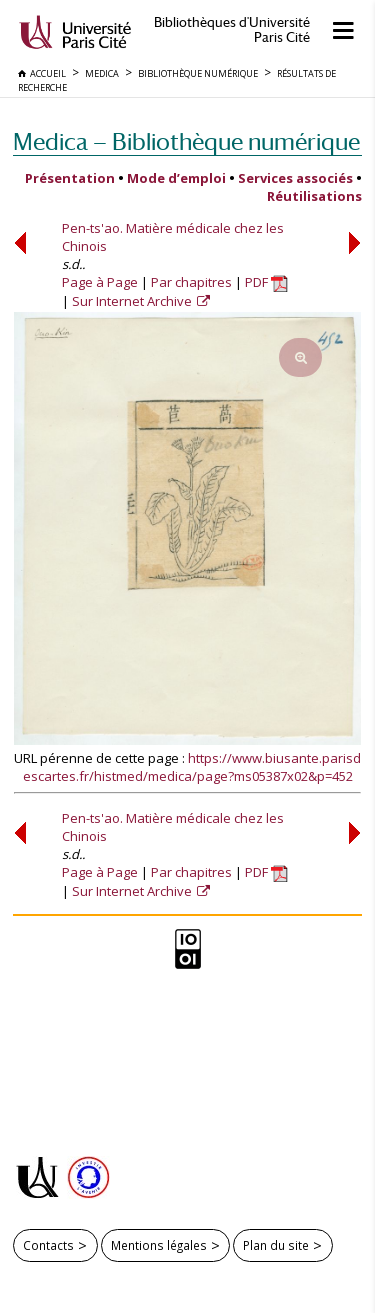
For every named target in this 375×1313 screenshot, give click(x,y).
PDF (266, 282)
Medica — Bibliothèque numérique (186, 141)
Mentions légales (159, 1245)
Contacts (48, 1245)
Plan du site (276, 1245)
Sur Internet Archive (133, 301)
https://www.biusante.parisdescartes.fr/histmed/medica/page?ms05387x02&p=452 (192, 767)
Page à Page (100, 282)
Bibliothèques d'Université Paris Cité (232, 30)
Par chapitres (191, 282)
